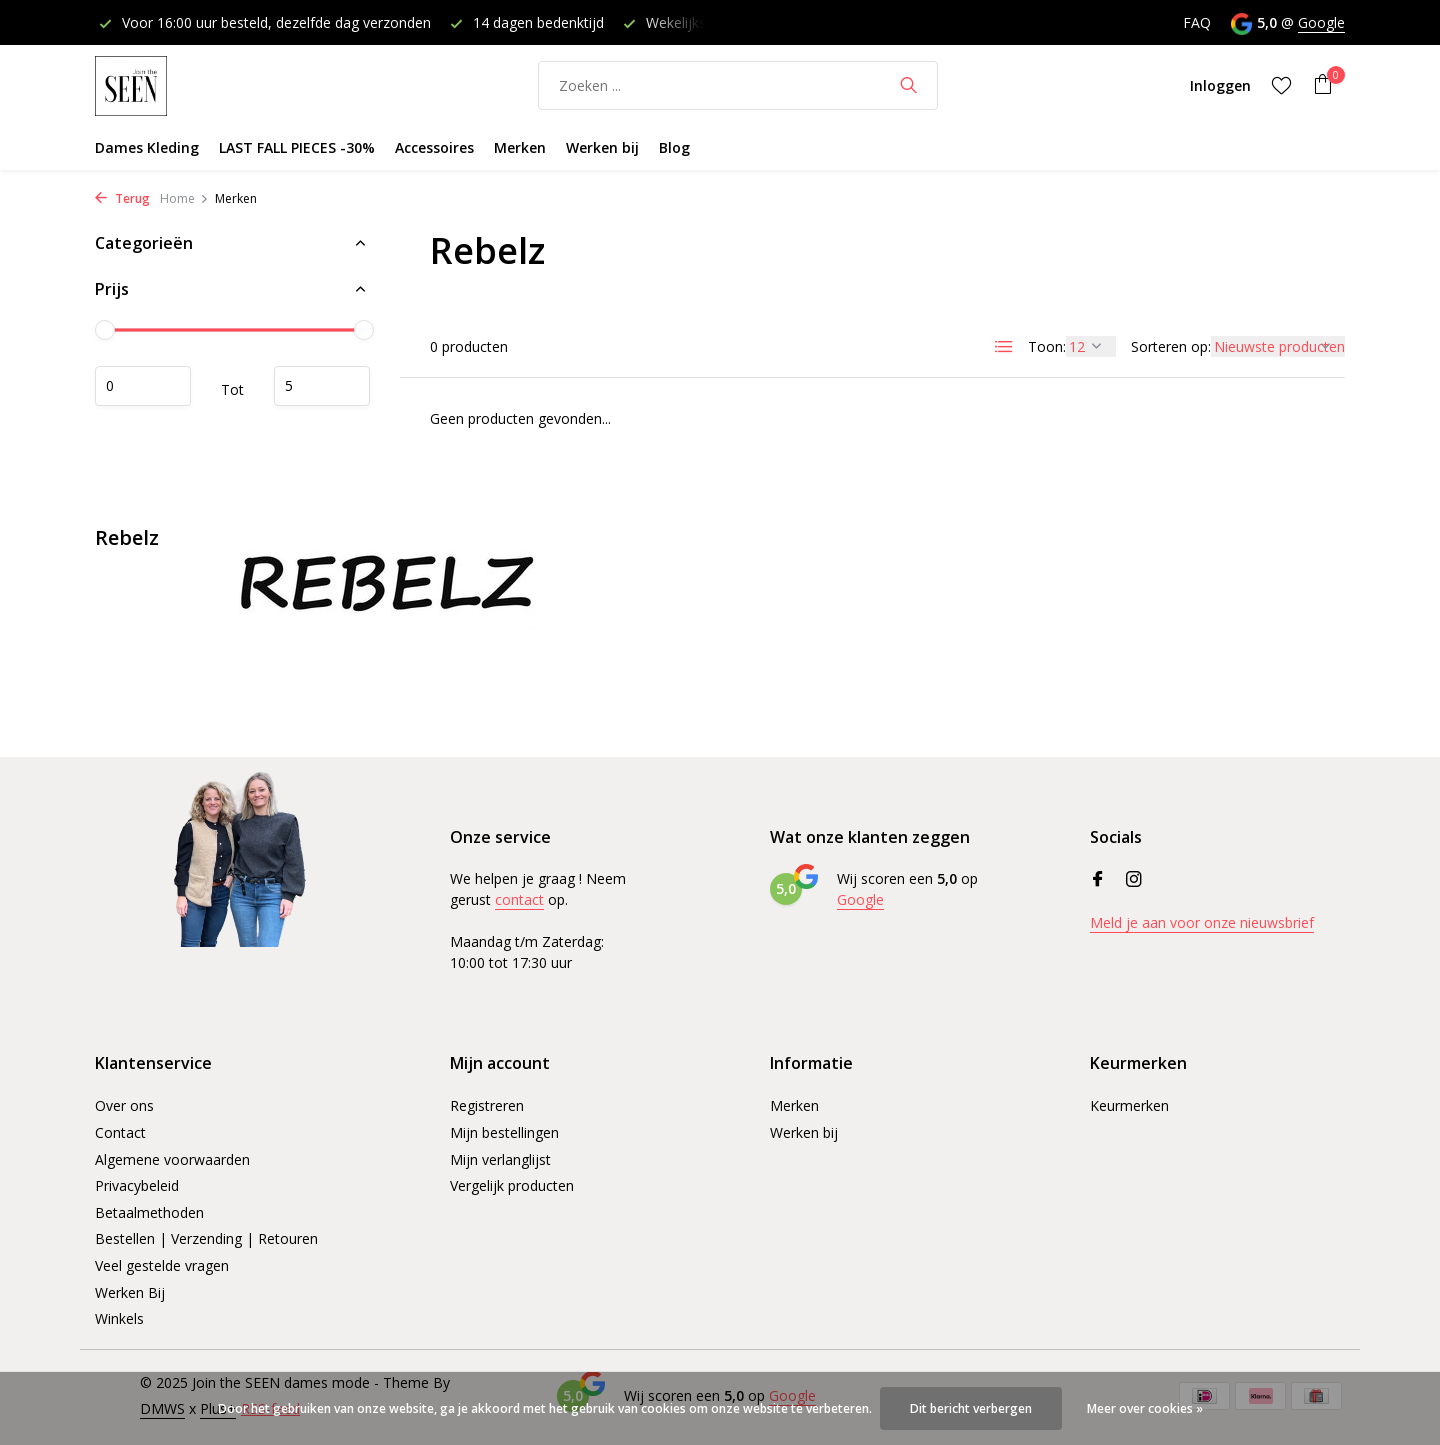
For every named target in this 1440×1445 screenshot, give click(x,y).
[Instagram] (1134, 880)
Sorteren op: (1171, 346)
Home (184, 198)
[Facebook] (1098, 880)
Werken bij (602, 147)
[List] (1004, 347)
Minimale (143, 386)
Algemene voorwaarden (172, 1159)
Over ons (124, 1105)
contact (519, 899)
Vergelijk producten (512, 1185)
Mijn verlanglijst (500, 1159)
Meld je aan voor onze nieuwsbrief (1202, 922)
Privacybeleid (137, 1185)
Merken (520, 147)
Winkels (119, 1318)
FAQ (1197, 22)
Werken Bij (130, 1292)
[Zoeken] (738, 85)
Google (1321, 22)
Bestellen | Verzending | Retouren (206, 1238)
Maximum (322, 386)
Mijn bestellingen (504, 1132)
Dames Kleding (147, 147)
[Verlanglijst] (1281, 85)
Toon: (1047, 346)
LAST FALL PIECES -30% (297, 147)
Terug (122, 198)
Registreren (487, 1105)
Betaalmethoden (149, 1212)
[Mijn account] (1220, 85)
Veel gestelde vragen (162, 1265)
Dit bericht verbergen (971, 1408)
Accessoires (434, 147)
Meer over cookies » (1145, 1408)
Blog (674, 147)
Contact (120, 1132)
